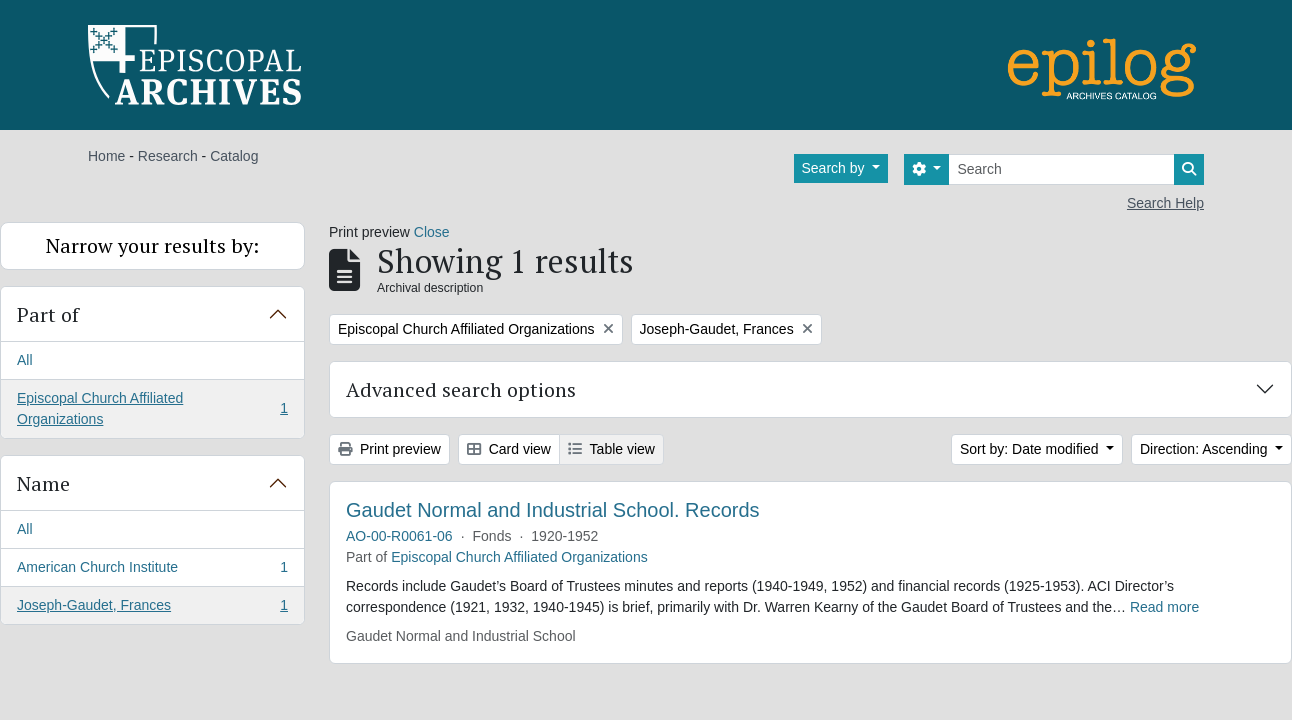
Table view (611, 449)
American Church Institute (152, 571)
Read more (1164, 607)
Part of (48, 314)
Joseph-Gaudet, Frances (152, 609)
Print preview (389, 449)
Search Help (1165, 203)
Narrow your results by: (152, 245)
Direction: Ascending (1206, 449)
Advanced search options (461, 389)
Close (432, 232)
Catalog (234, 156)
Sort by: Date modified (1031, 449)
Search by (835, 168)
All (25, 360)
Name (43, 483)
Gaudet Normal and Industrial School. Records (553, 510)
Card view (509, 449)
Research (168, 156)
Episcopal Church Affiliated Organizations (152, 408)
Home (106, 156)
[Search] (1061, 169)
